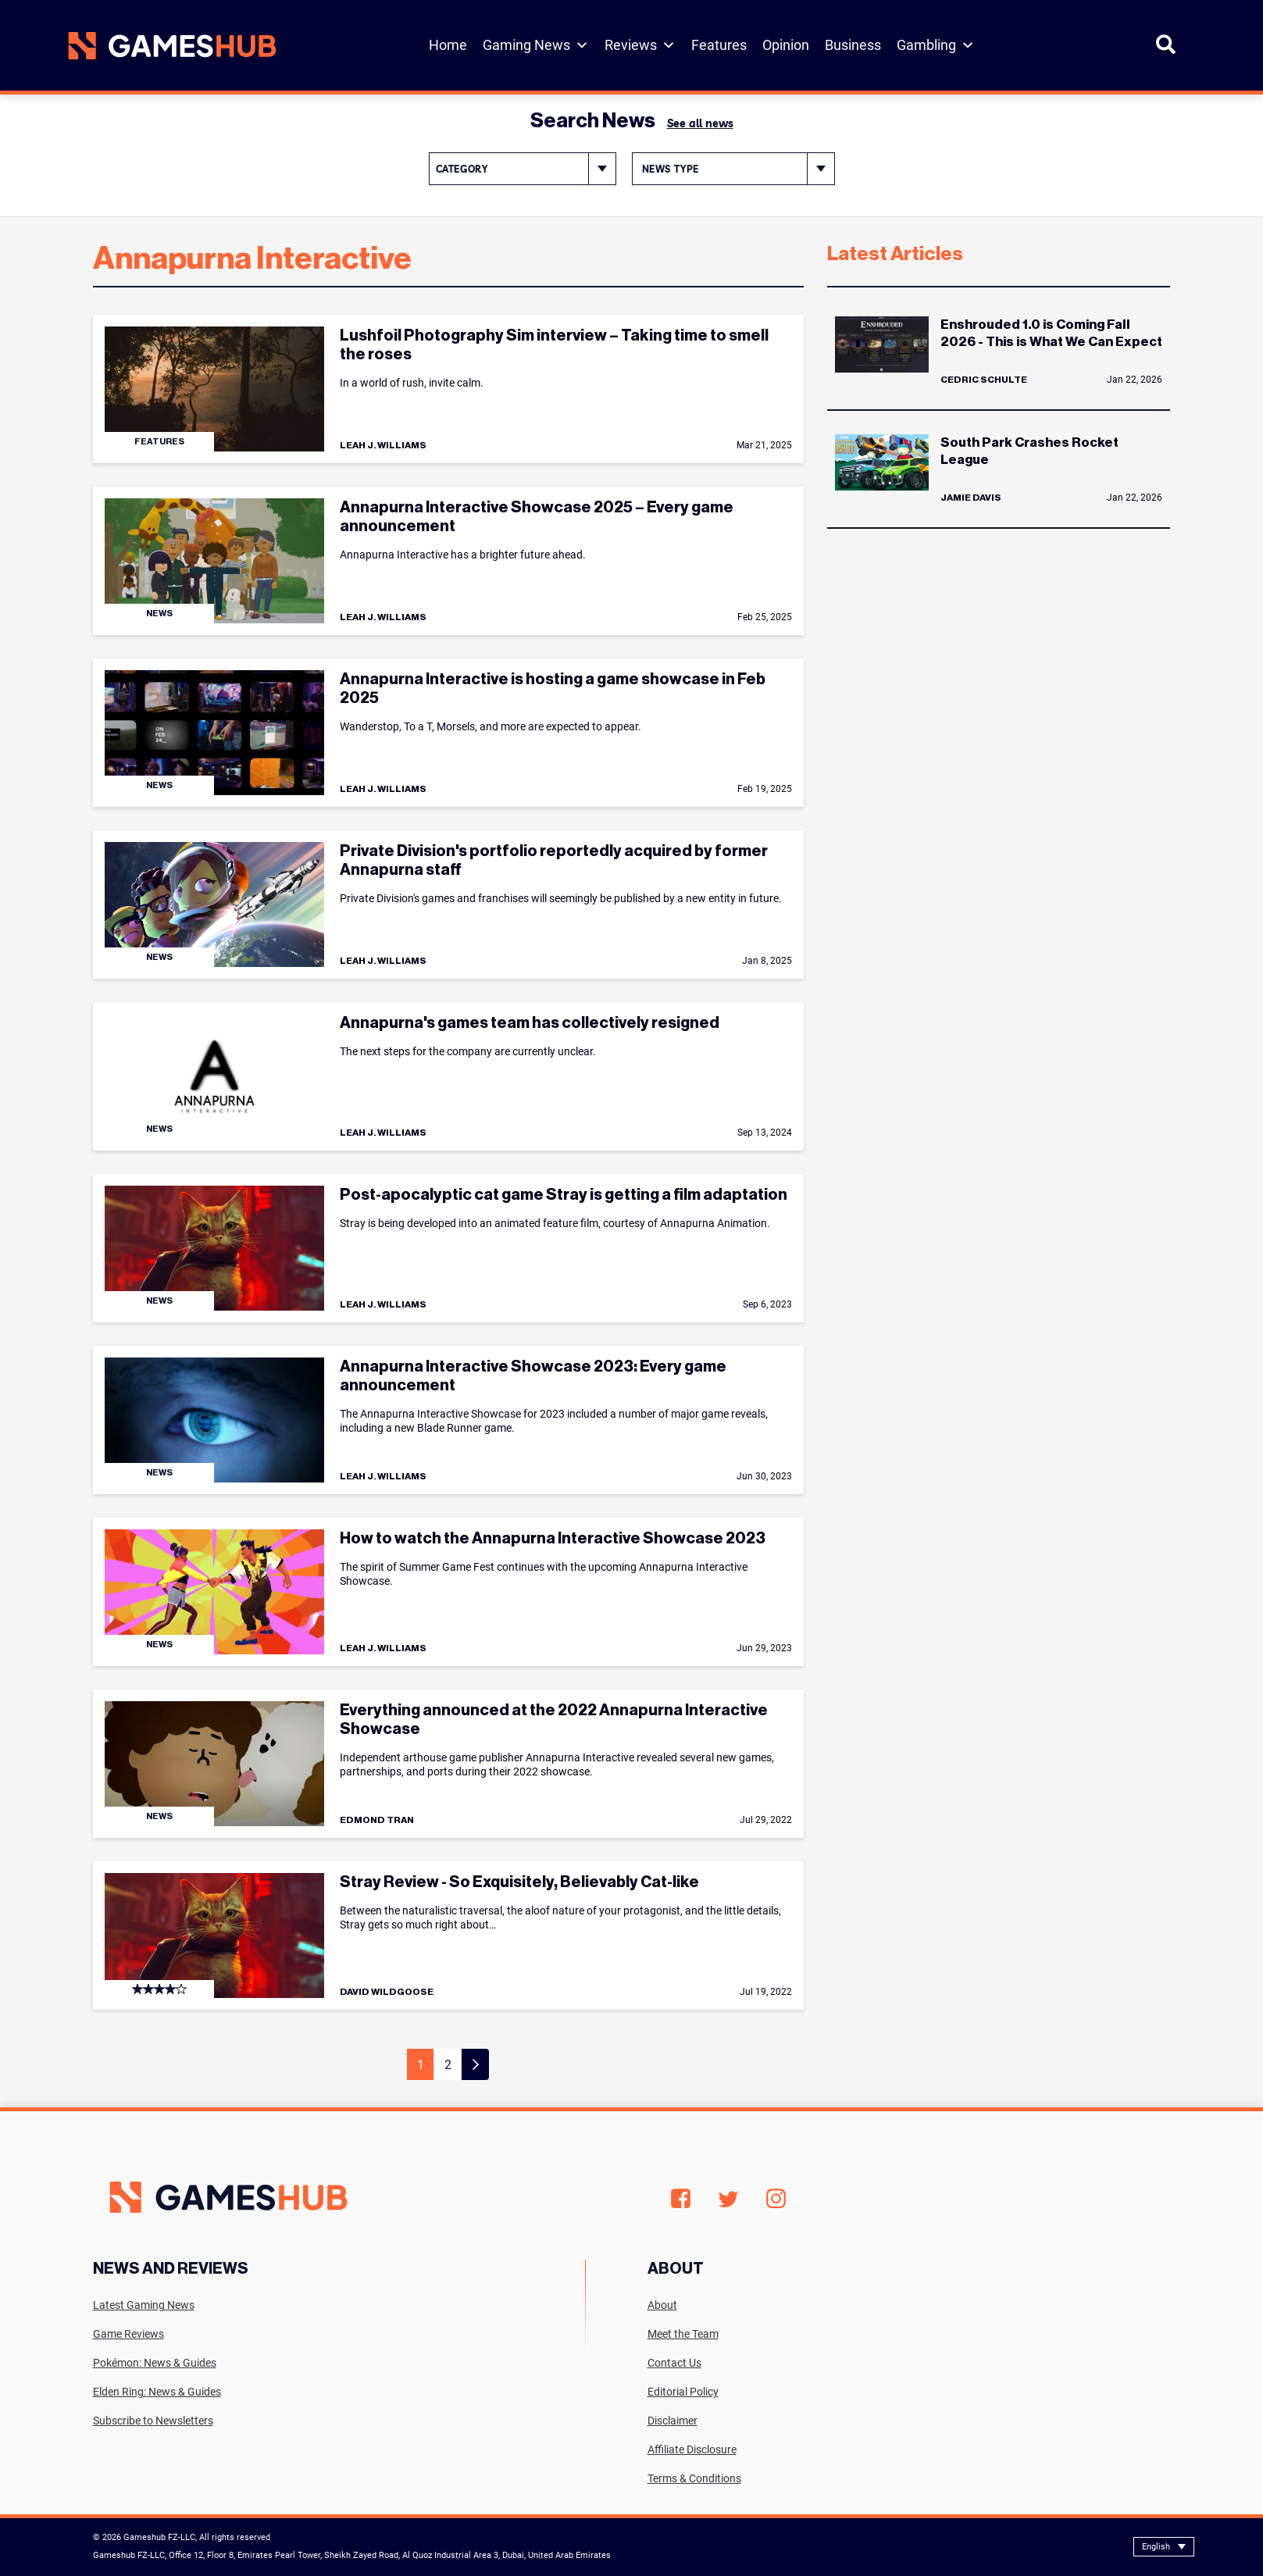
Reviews (640, 45)
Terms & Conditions (694, 2478)
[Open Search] (1166, 51)
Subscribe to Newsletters (153, 2420)
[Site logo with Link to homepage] (172, 45)
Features (719, 45)
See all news (700, 123)
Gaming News (536, 45)
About (662, 2305)
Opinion (785, 45)
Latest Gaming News (143, 2305)
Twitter (728, 2199)
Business (853, 45)
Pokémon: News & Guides (154, 2363)
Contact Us (674, 2363)
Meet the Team (683, 2334)
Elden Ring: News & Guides (157, 2391)
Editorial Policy (683, 2391)
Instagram (776, 2199)
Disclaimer (673, 2420)
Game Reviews (128, 2334)
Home (448, 45)
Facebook (680, 2199)
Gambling (936, 45)
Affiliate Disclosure (692, 2449)
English (1156, 2547)
